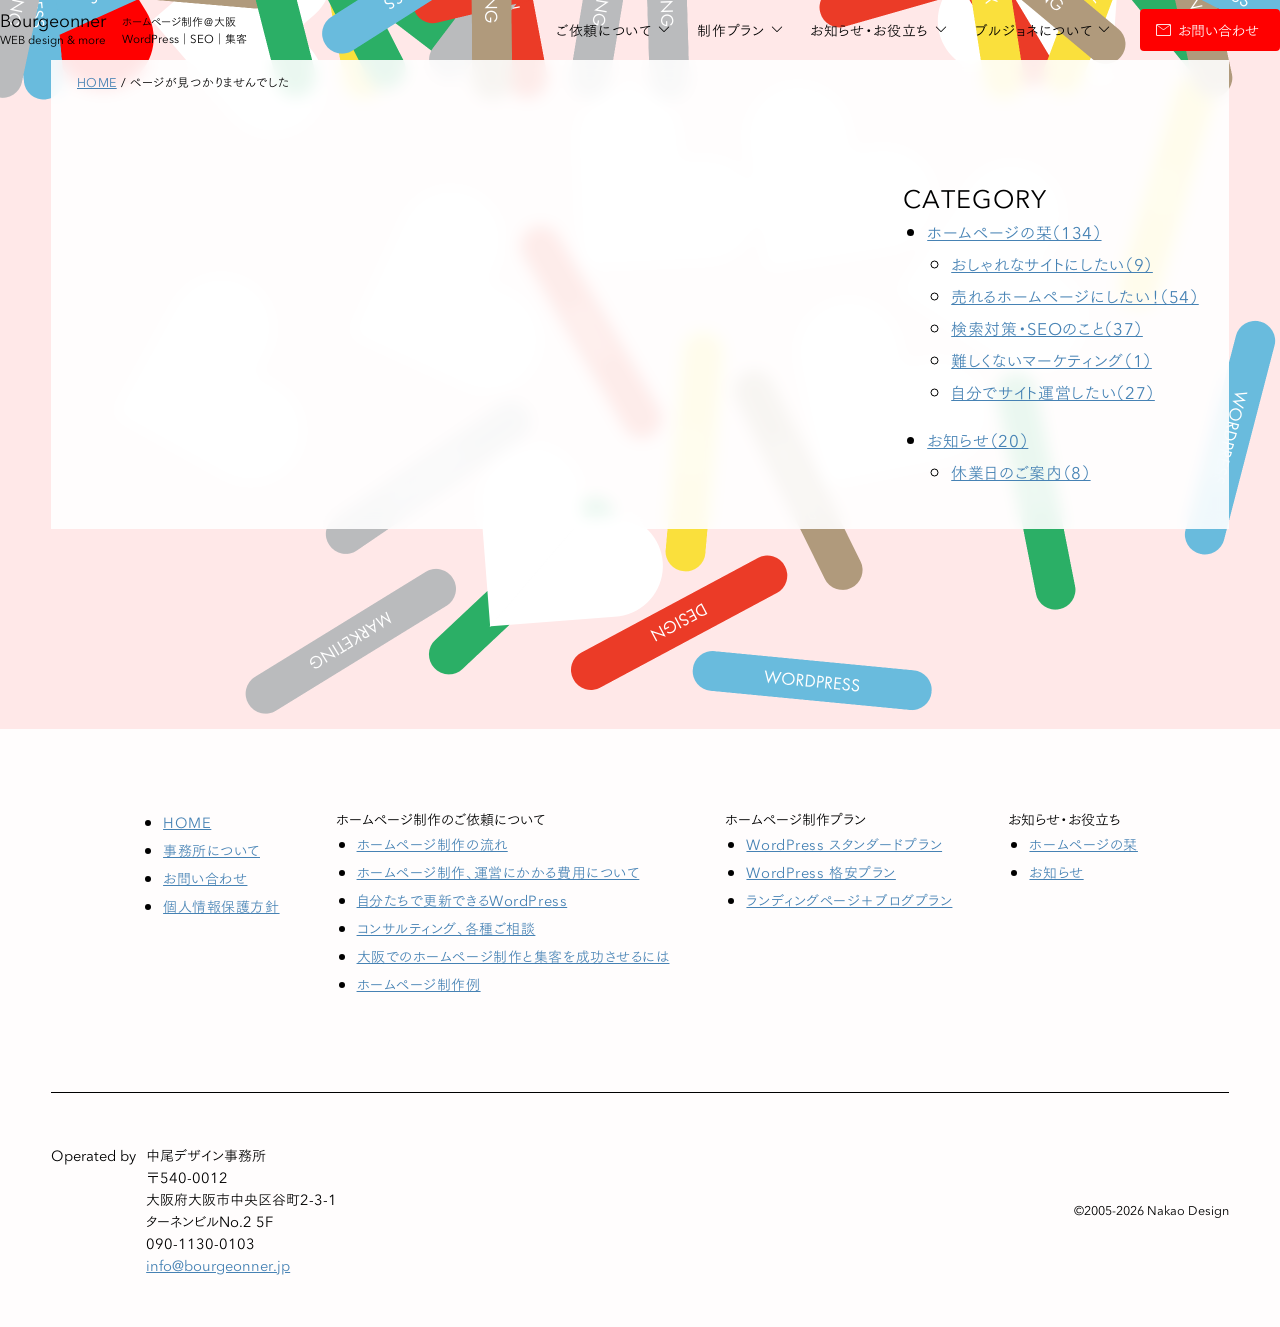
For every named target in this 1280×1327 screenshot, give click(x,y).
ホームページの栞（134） (1014, 231)
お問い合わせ (1147, 30)
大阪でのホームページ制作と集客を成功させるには (513, 956)
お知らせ (1056, 872)
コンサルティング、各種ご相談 (446, 928)
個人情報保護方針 (221, 906)
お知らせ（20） (977, 439)
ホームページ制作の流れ (432, 844)
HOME (187, 822)
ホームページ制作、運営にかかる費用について (498, 872)
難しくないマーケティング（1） (1051, 359)
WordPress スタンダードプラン (844, 844)
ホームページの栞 (1083, 844)
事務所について (211, 850)
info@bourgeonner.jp (218, 1265)
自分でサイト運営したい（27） (1053, 391)
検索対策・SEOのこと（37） (1047, 327)
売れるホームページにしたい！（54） (1075, 295)
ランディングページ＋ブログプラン (849, 900)
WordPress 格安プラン (820, 872)
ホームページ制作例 (419, 984)
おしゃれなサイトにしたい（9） (1052, 263)
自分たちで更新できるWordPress (462, 900)
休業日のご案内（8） (1020, 471)
